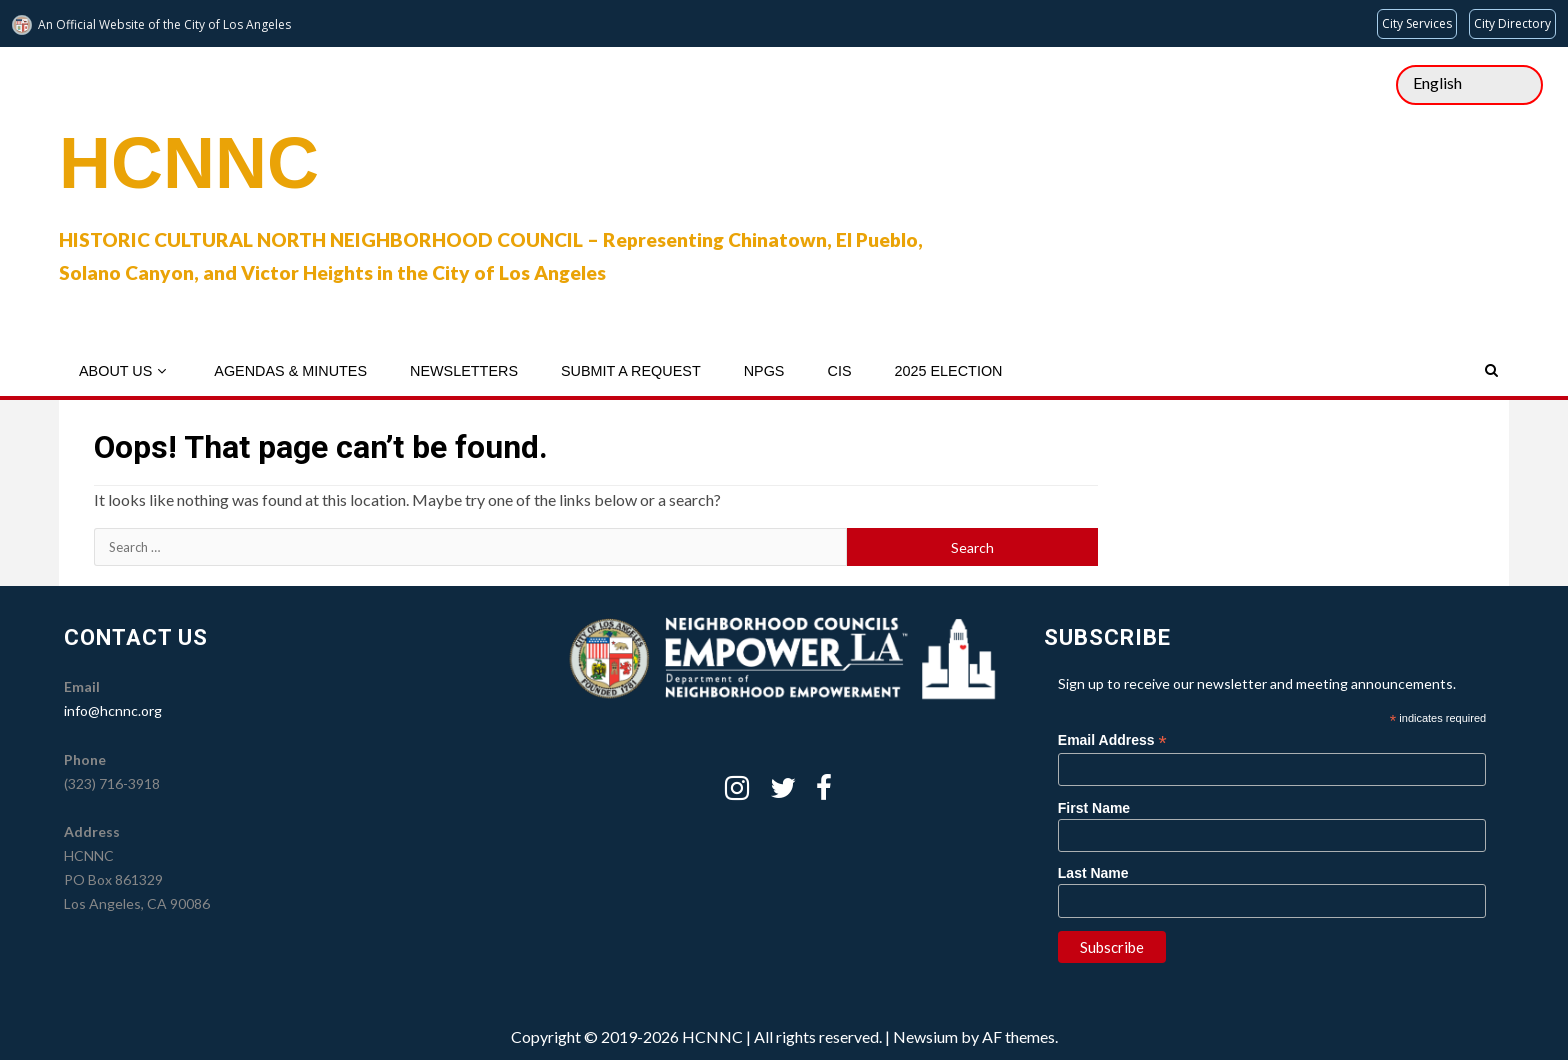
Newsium (925, 1036)
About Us (115, 371)
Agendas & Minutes (290, 371)
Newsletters (464, 371)
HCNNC (189, 163)
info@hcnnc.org (113, 710)
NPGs (764, 371)
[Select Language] (1469, 85)
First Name (1094, 808)
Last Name (1093, 873)
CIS (839, 371)
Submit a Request (631, 371)
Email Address (1112, 740)
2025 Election (948, 371)
